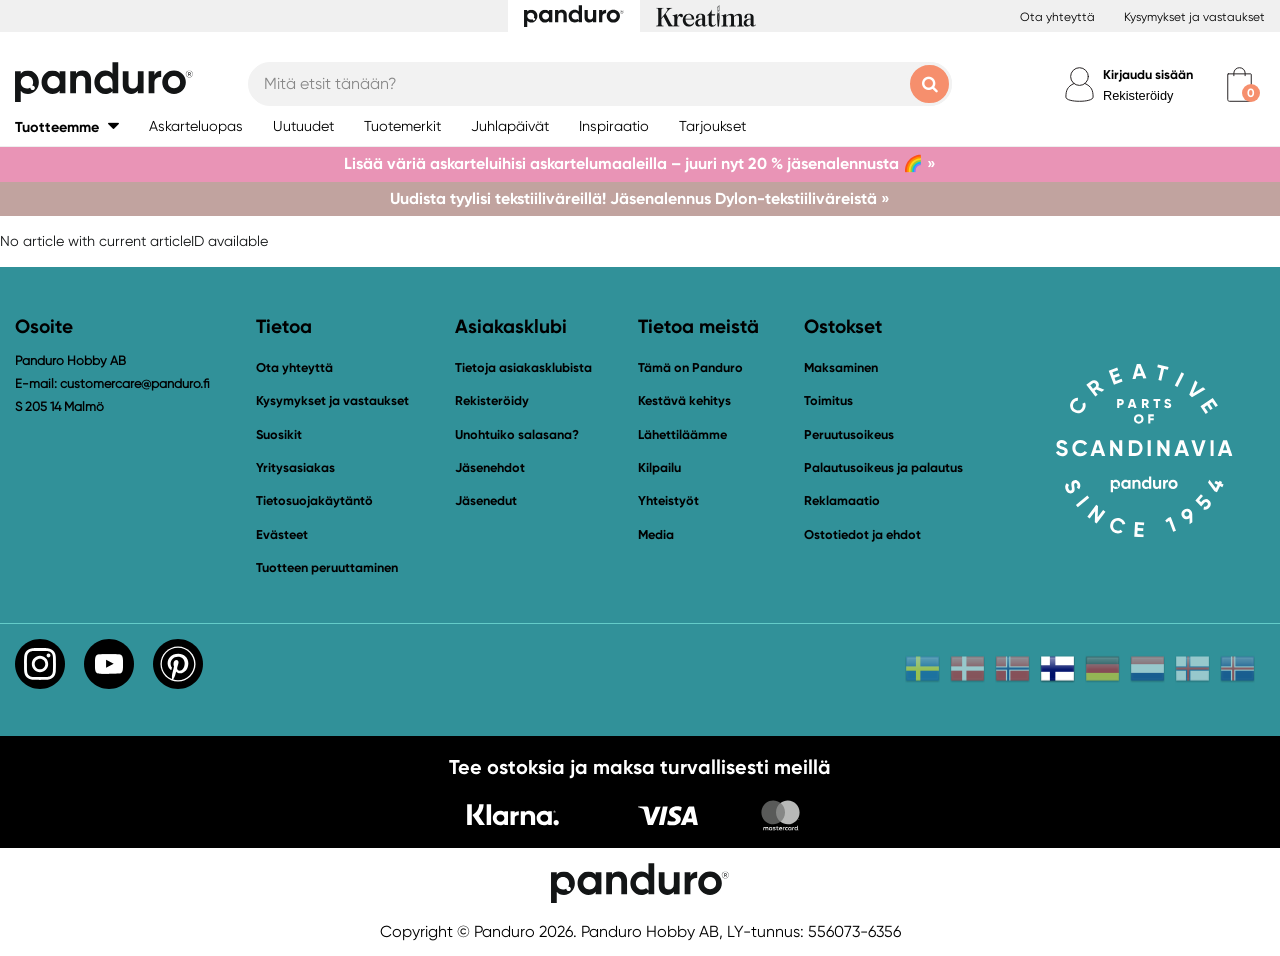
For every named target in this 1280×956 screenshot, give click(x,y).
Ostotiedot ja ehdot (862, 534)
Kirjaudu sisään (1148, 74)
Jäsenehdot (490, 467)
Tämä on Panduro (690, 367)
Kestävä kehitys (684, 400)
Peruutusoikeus (849, 434)
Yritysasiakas (295, 467)
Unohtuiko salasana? (517, 434)
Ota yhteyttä (1057, 17)
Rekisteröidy (1138, 95)
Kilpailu (659, 467)
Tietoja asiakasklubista (523, 367)
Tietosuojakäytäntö (314, 500)
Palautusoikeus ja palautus (883, 467)
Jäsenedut (486, 500)
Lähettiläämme (682, 434)
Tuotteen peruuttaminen (327, 567)
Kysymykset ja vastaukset (1194, 17)
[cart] (1239, 84)
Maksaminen (841, 367)
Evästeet (282, 535)
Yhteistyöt (668, 500)
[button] (67, 126)
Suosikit (279, 434)
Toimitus (828, 400)
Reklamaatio (842, 500)
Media (656, 534)
